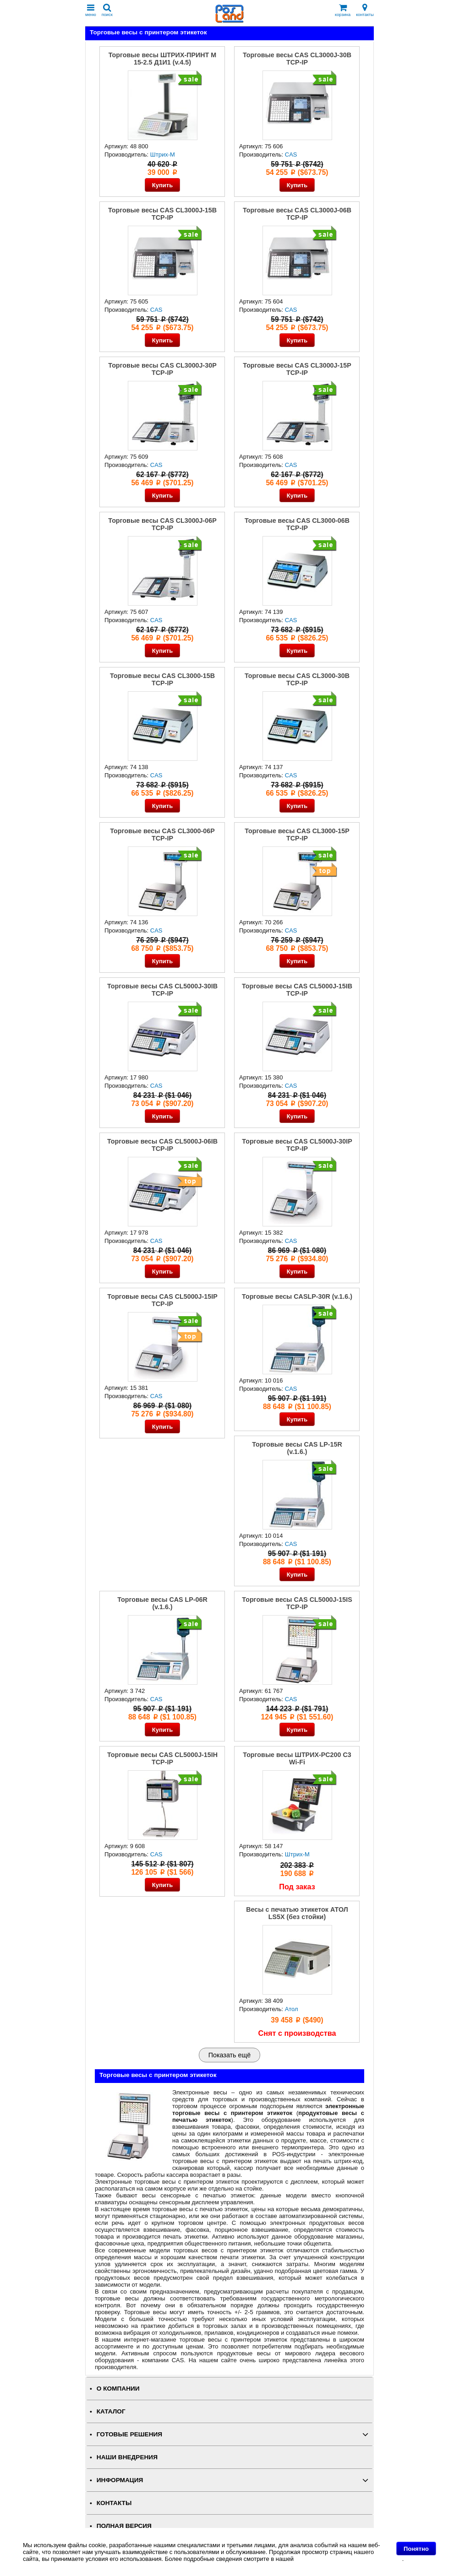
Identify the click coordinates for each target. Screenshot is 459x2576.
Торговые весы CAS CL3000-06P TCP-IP (162, 834)
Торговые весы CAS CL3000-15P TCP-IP (297, 834)
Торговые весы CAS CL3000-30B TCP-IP (297, 679)
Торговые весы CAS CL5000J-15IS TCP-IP (297, 1603)
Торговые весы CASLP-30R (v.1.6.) (297, 1296)
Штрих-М (162, 154)
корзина (342, 10)
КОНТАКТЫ (114, 2503)
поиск (107, 10)
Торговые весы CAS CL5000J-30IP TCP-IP (297, 1145)
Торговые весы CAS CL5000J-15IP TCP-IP (162, 1300)
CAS (291, 154)
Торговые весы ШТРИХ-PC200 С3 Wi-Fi (297, 1758)
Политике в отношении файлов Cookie (348, 2558)
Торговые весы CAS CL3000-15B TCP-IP (162, 679)
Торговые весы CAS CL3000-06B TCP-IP (297, 524)
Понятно (416, 2548)
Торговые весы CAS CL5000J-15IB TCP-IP (297, 989)
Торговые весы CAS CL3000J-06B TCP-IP (297, 213)
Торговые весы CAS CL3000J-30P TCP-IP (162, 369)
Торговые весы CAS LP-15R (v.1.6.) (297, 1448)
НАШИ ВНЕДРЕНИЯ (127, 2457)
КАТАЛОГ (111, 2411)
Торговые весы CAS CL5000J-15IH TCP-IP (162, 1758)
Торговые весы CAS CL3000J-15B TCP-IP (162, 213)
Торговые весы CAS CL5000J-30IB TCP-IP (162, 989)
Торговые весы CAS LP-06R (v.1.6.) (162, 1603)
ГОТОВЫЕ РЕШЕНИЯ (129, 2434)
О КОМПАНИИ (118, 2388)
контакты (365, 10)
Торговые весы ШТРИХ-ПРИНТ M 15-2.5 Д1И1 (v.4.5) (162, 58)
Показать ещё (229, 2055)
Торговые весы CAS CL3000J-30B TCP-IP (297, 58)
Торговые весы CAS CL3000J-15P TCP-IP (297, 369)
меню (90, 10)
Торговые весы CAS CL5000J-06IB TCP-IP (162, 1145)
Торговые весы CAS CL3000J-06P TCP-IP (162, 524)
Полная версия (124, 2525)
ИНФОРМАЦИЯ (120, 2480)
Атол (291, 2009)
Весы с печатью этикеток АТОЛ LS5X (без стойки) (297, 1913)
